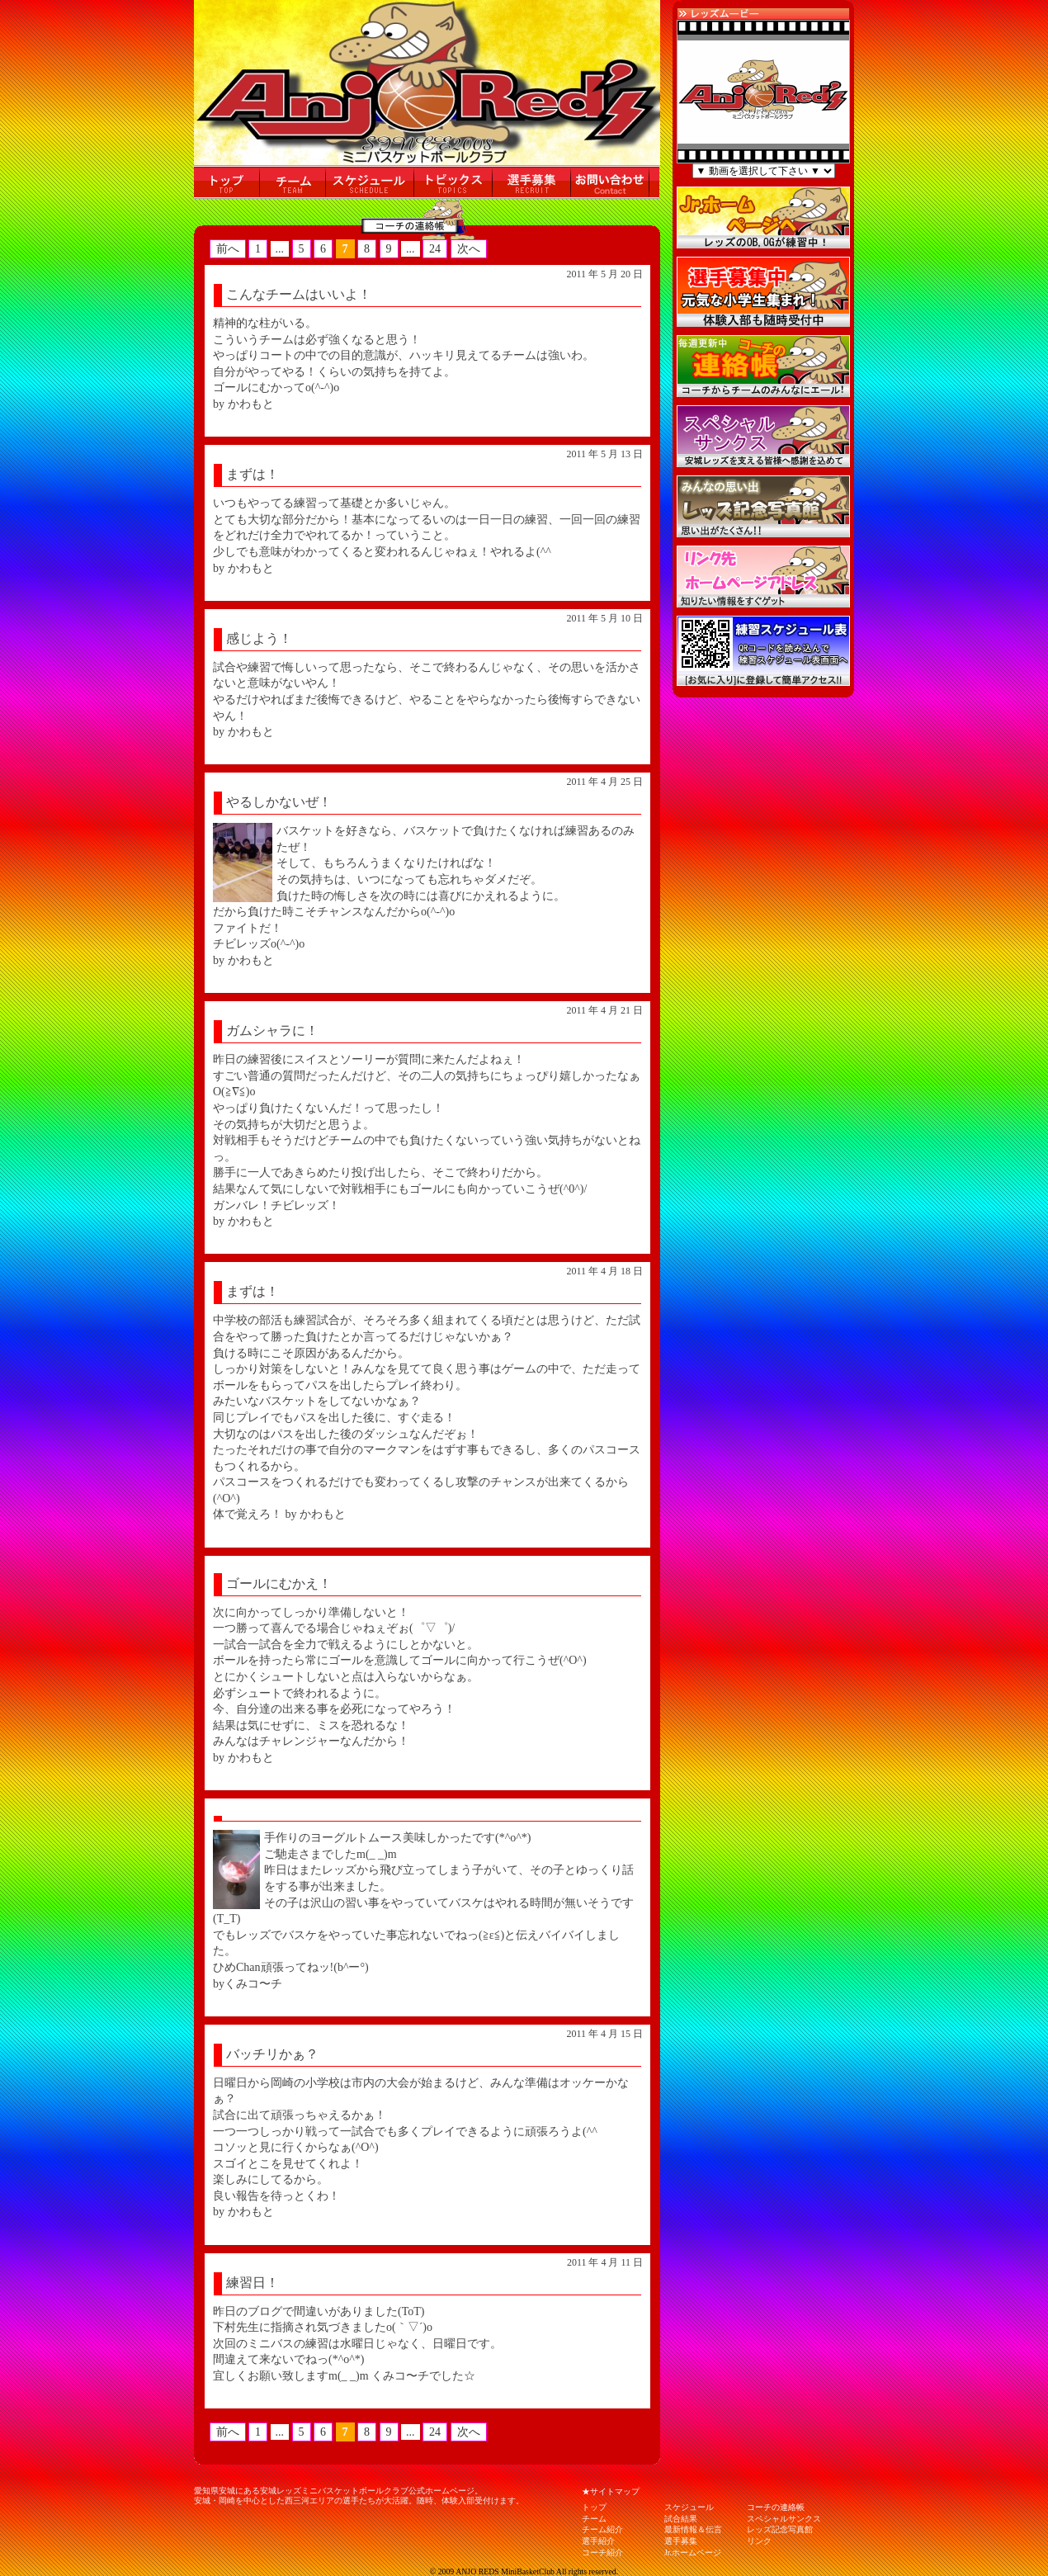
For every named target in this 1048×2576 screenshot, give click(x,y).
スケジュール (689, 2507)
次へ (468, 249)
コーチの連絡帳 (776, 2507)
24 (435, 249)
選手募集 (680, 2540)
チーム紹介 (602, 2529)
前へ (227, 249)
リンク (759, 2540)
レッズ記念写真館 (780, 2529)
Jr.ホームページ (692, 2552)
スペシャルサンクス (784, 2518)
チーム (594, 2518)
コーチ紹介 (602, 2552)
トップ (594, 2507)
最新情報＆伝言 (693, 2529)
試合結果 (680, 2518)
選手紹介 (598, 2540)
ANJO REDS (477, 2571)
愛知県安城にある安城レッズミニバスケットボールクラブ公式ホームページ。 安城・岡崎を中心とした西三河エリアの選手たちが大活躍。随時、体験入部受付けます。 (359, 2495)
